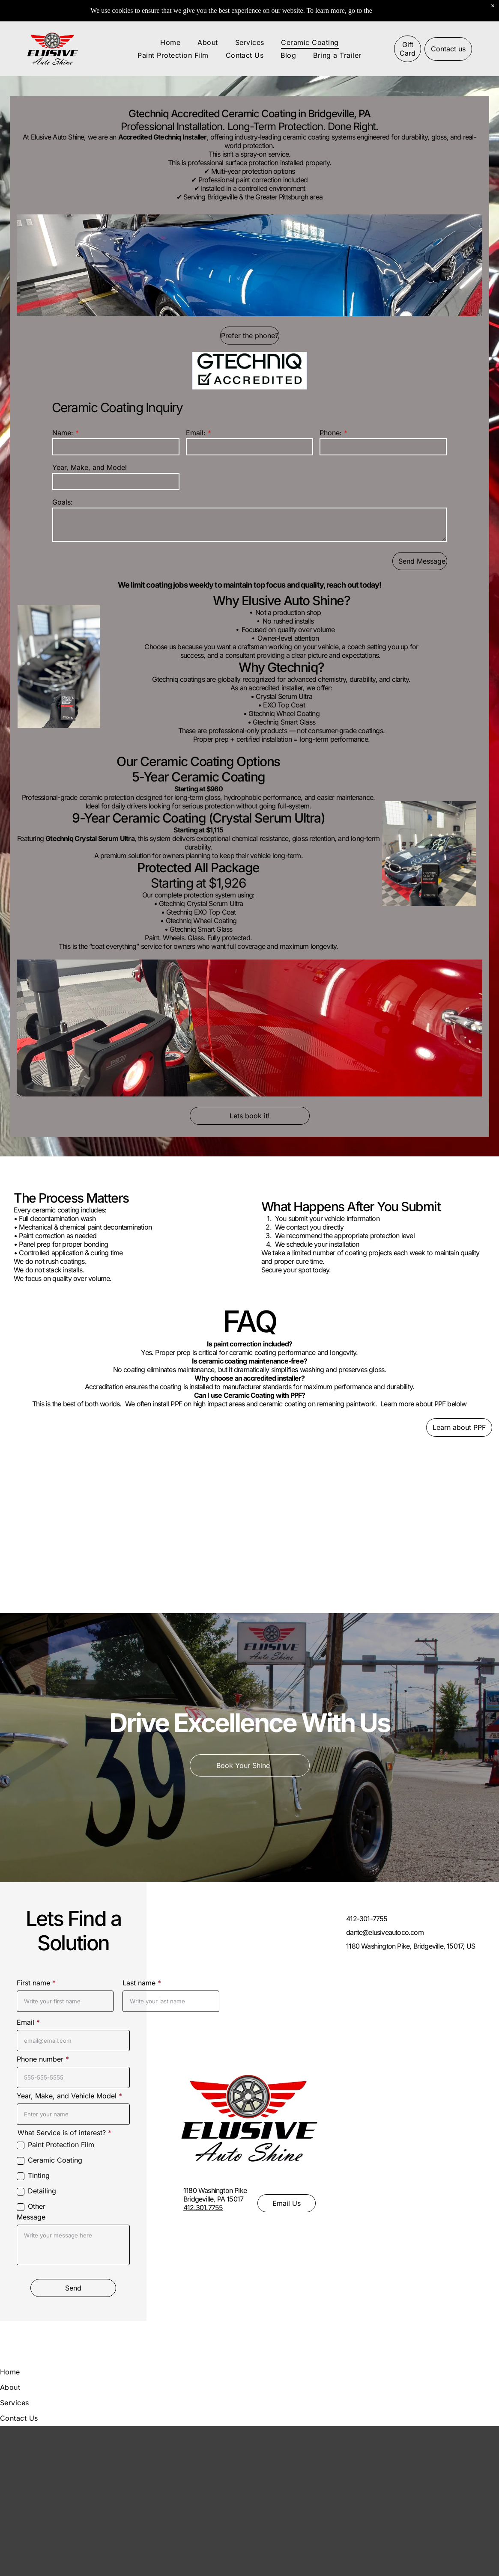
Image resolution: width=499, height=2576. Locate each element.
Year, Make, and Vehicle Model (67, 2096)
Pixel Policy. (391, 10)
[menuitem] (170, 42)
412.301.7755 (203, 2207)
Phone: (331, 432)
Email (25, 2022)
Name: (62, 432)
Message (31, 2217)
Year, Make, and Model (89, 467)
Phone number (40, 2059)
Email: (196, 432)
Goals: (62, 502)
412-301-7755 (366, 1918)
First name (33, 1983)
